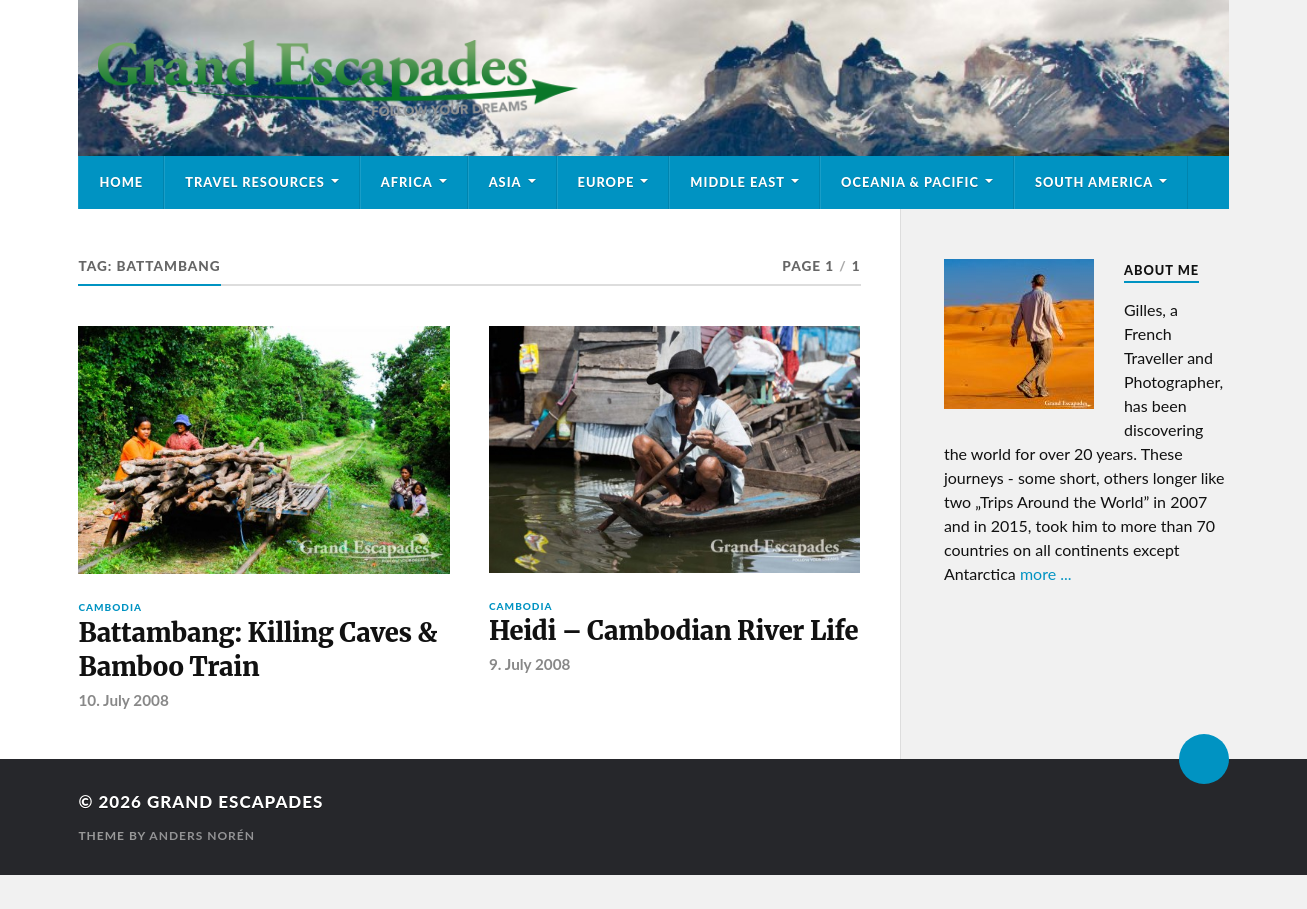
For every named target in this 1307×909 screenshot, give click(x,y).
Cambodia (110, 607)
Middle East (737, 182)
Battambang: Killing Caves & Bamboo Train (257, 650)
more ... (1046, 573)
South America (1094, 182)
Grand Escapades (235, 801)
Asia (505, 182)
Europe (606, 182)
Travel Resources (255, 182)
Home (121, 182)
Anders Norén (202, 835)
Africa (407, 182)
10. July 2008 (123, 700)
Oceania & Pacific (910, 182)
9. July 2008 (529, 664)
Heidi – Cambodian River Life (673, 631)
